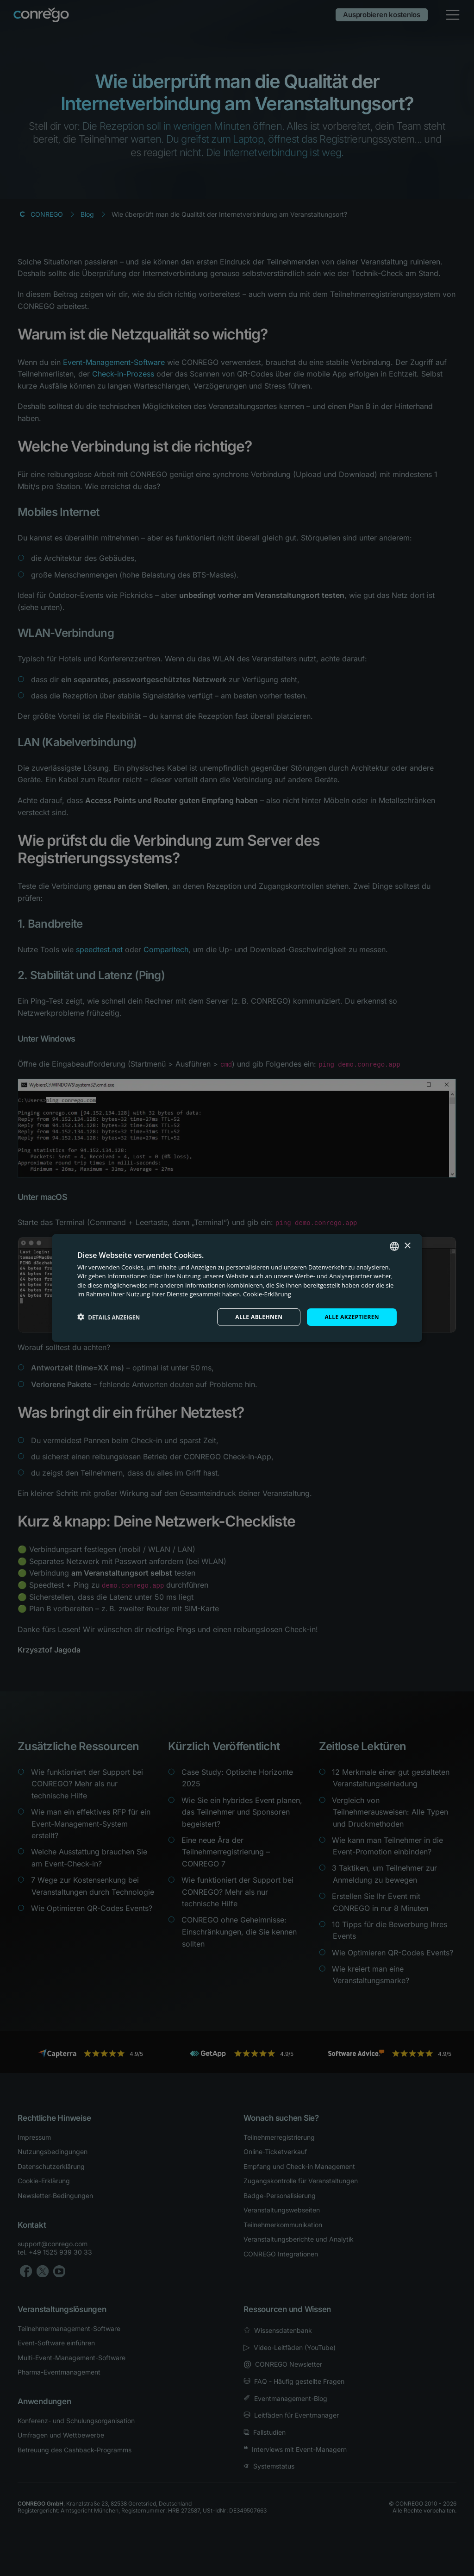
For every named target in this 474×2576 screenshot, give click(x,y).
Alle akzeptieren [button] (351, 1317)
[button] (108, 1317)
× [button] (407, 1245)
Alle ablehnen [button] (258, 1317)
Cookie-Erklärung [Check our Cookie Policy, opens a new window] (267, 1294)
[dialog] (237, 1288)
